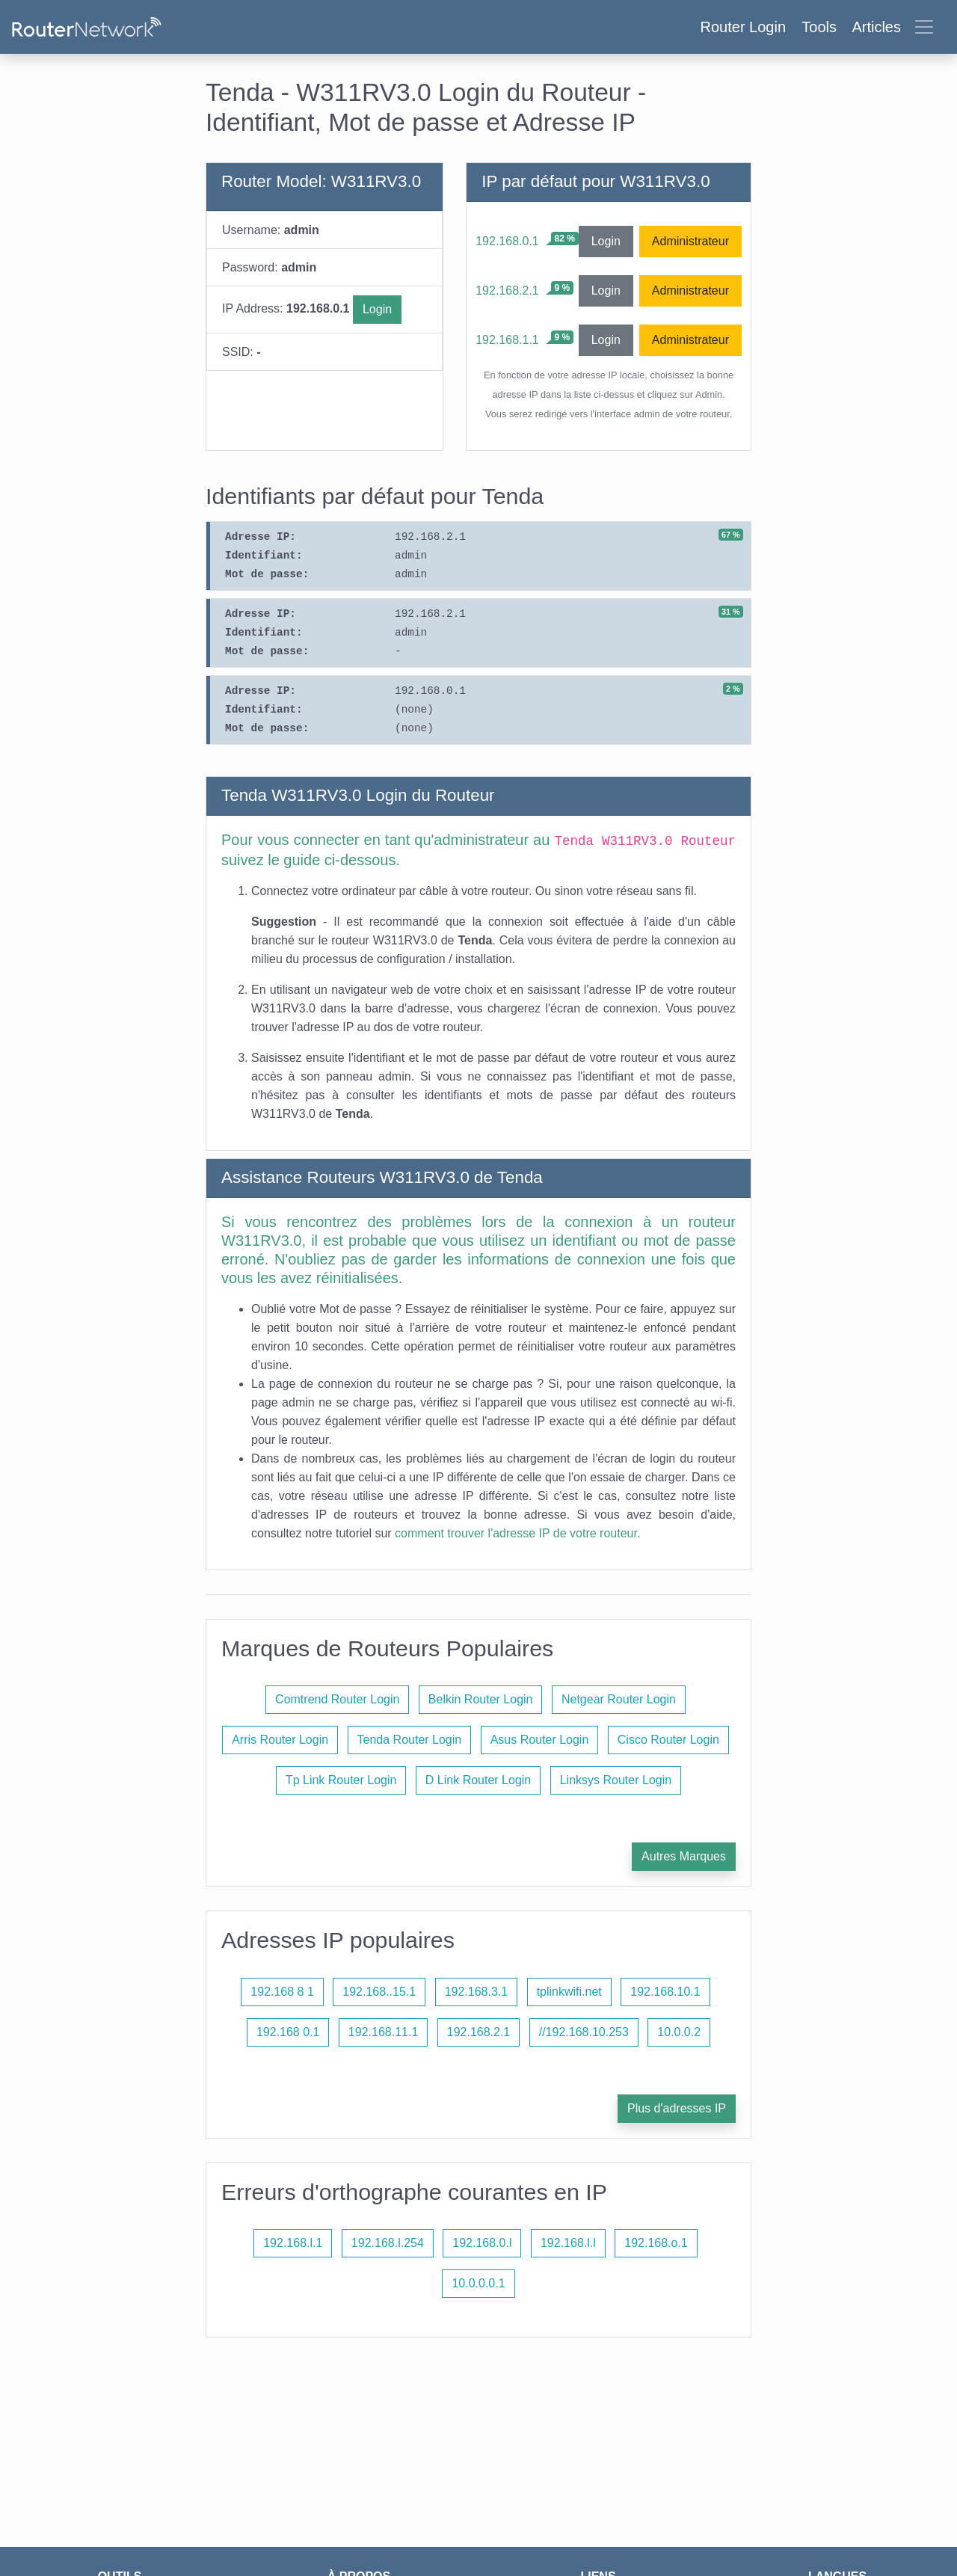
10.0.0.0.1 (478, 2283)
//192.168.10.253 (584, 2032)
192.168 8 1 (282, 1991)
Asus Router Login (539, 1739)
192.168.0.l (481, 2243)
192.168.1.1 (507, 339)
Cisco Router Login (668, 1739)
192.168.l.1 (292, 2243)
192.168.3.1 (476, 1991)
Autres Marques (683, 1856)
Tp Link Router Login (341, 1780)
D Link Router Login (478, 1780)
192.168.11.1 (383, 2032)
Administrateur (690, 241)
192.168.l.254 (387, 2243)
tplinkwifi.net (569, 1991)
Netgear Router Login (618, 1699)
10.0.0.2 (679, 2032)
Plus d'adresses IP (676, 2108)
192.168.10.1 (665, 1991)
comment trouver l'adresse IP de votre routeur (516, 1533)
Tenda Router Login (409, 1739)
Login (377, 309)
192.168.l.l (568, 2243)
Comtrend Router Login (337, 1699)
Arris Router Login (280, 1739)
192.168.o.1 (656, 2243)
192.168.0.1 (507, 241)
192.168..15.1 (379, 1991)
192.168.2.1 (507, 290)
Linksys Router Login (615, 1780)
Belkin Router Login (480, 1699)
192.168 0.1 (288, 2032)
